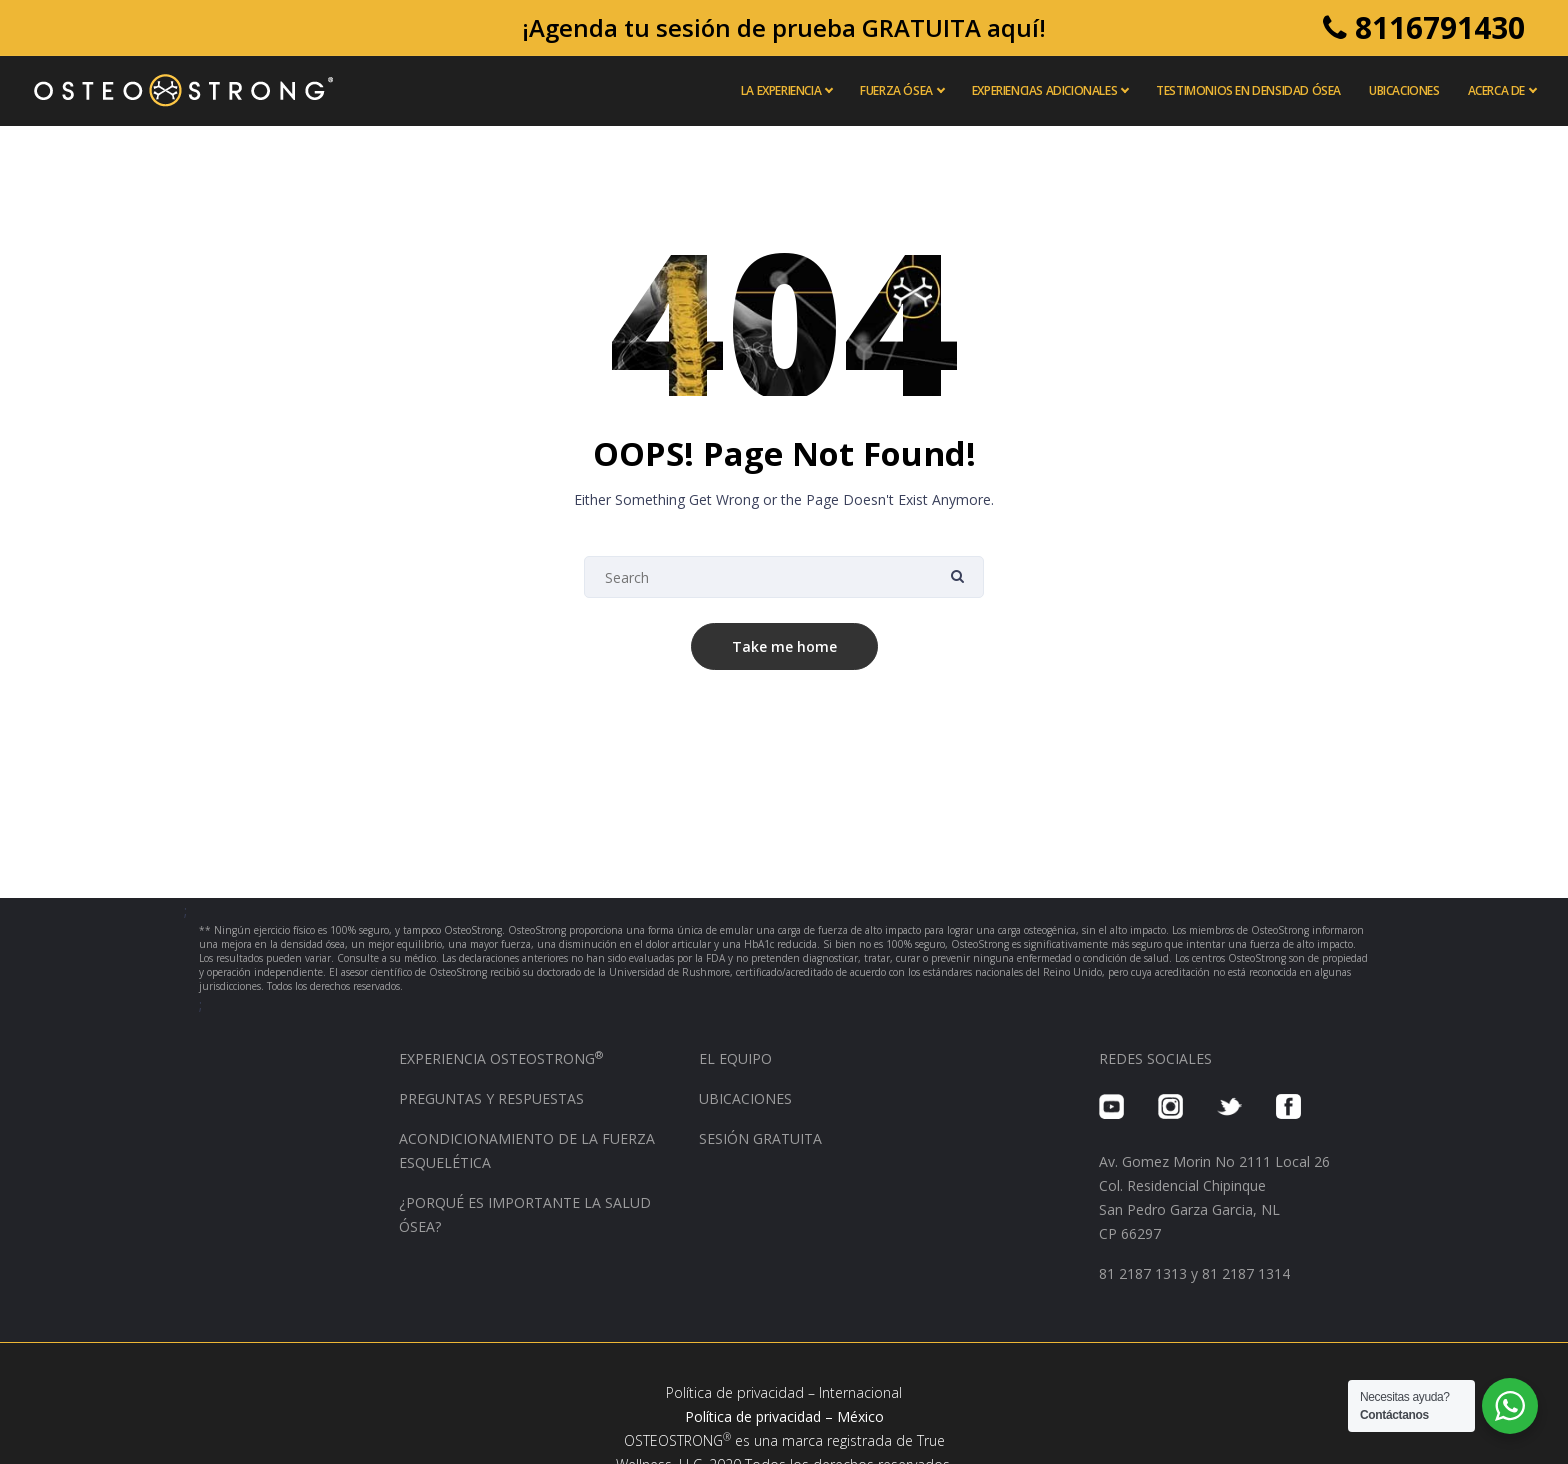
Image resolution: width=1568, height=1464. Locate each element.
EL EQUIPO (735, 1058)
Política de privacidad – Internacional (784, 1392)
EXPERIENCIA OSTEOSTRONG (501, 1058)
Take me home (784, 646)
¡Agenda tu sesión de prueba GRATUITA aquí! (784, 27)
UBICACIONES (745, 1098)
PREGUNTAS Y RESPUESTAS (491, 1098)
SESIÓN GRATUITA (760, 1138)
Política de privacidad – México (784, 1416)
